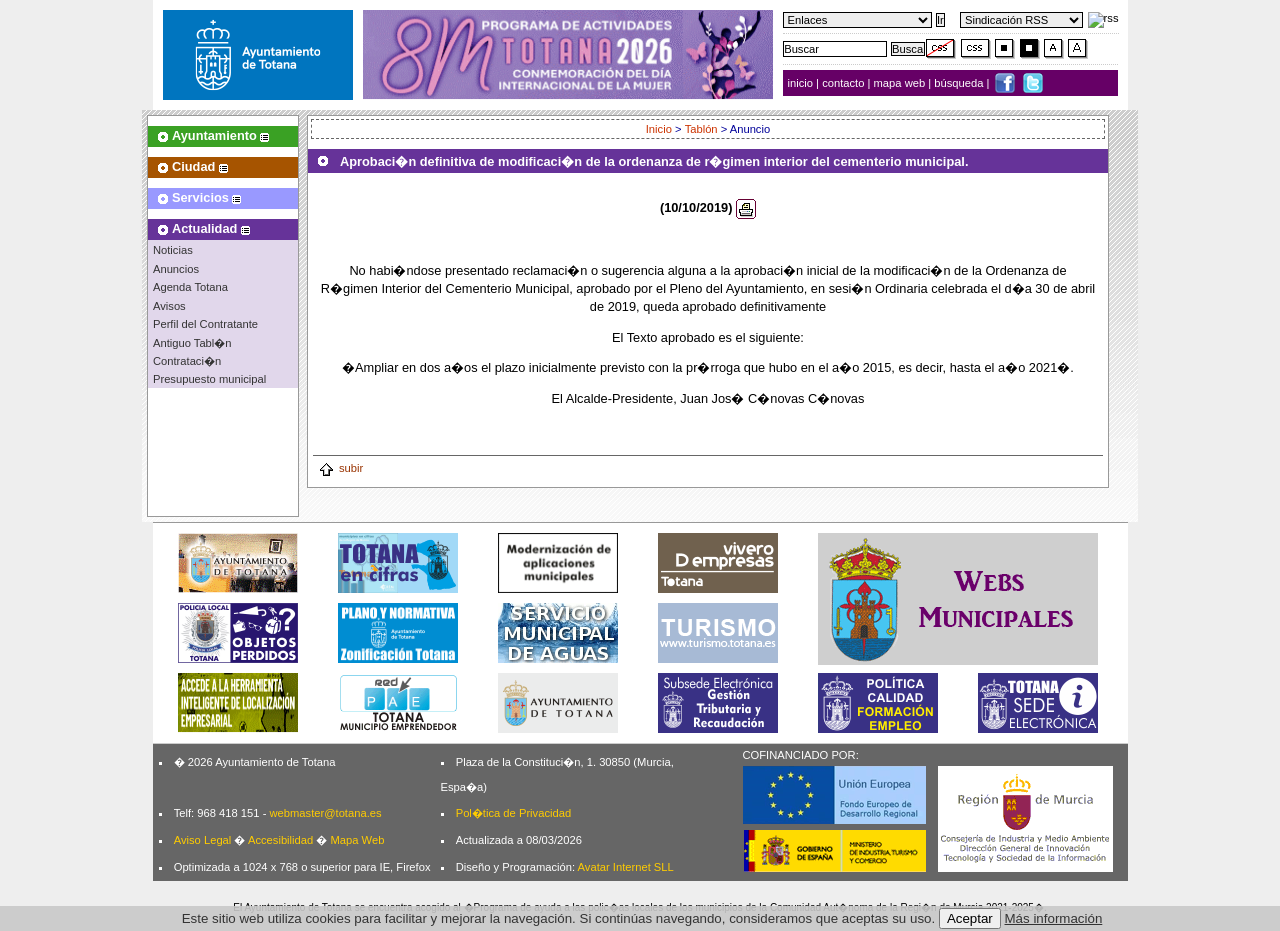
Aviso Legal (203, 840)
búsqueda (960, 83)
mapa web (901, 83)
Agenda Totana (190, 287)
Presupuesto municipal (209, 379)
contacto (843, 83)
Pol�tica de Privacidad (513, 813)
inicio (802, 83)
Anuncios (176, 269)
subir (340, 468)
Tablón (701, 129)
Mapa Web (357, 840)
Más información (1054, 918)
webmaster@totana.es (325, 813)
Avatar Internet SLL (626, 867)
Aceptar (970, 918)
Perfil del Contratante (205, 324)
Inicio (659, 129)
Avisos (169, 306)
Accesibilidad (280, 840)
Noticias (173, 250)
